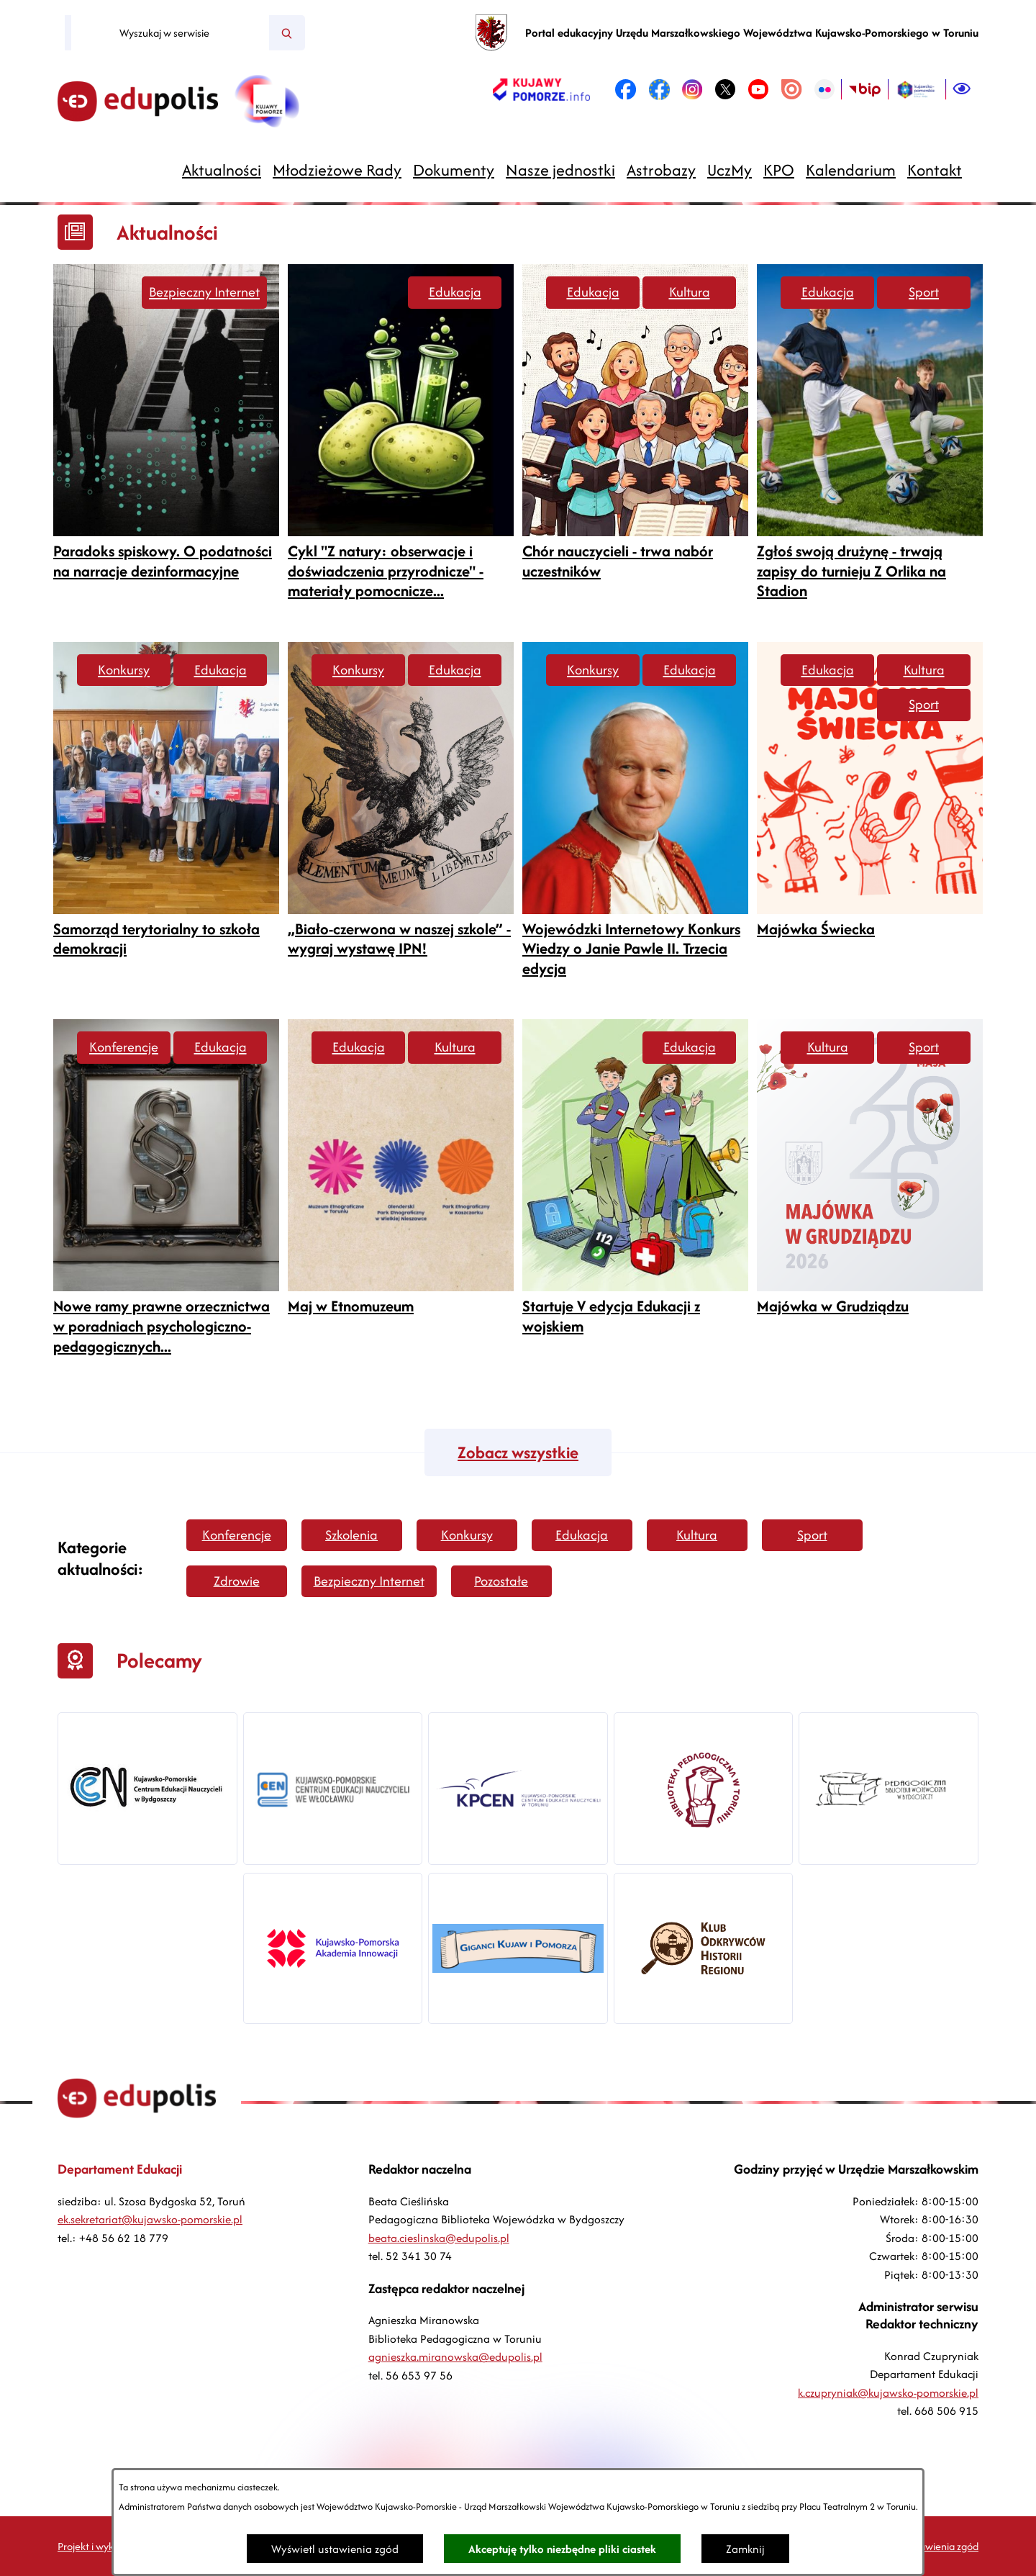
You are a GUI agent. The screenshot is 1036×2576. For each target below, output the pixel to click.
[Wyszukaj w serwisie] (170, 33)
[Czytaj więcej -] (166, 428)
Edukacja (455, 292)
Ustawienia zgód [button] (941, 2546)
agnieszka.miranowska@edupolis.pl (455, 2357)
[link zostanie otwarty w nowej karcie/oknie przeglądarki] (541, 89)
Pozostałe (501, 1581)
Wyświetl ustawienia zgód (335, 2549)
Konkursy (124, 669)
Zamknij (745, 2549)
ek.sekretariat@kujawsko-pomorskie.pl (150, 2219)
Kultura (689, 292)
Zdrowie (237, 1581)
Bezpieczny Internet (204, 292)
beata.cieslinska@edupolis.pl (438, 2238)
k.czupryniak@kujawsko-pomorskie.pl (888, 2393)
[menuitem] (221, 170)
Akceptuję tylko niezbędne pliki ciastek (562, 2549)
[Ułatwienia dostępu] (962, 89)
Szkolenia (351, 1535)
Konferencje (123, 1047)
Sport (924, 292)
